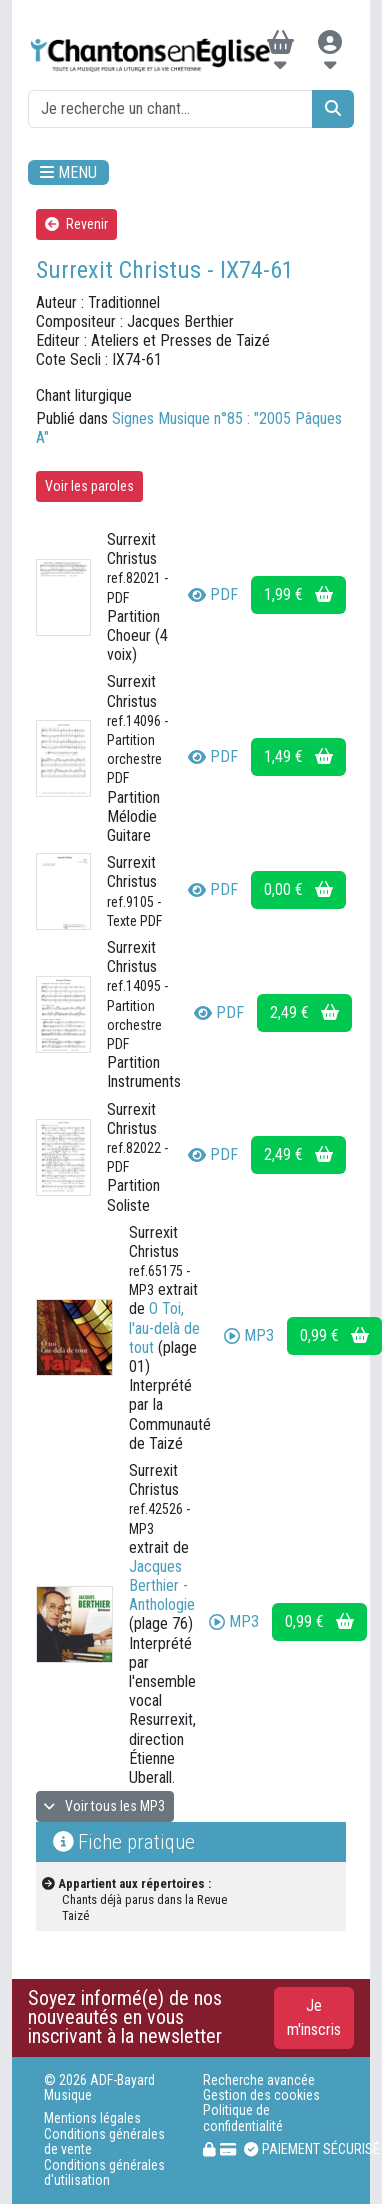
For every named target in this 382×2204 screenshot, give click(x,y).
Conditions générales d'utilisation (104, 2173)
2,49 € (304, 1012)
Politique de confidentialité (243, 2118)
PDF (213, 594)
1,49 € (298, 756)
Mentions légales (92, 2118)
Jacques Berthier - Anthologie (162, 1585)
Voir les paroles (89, 486)
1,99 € (298, 594)
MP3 (249, 1335)
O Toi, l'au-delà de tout (164, 1327)
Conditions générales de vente (104, 2142)
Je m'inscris (314, 2017)
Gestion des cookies (261, 2095)
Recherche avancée (259, 2080)
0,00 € (298, 889)
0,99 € (334, 1335)
